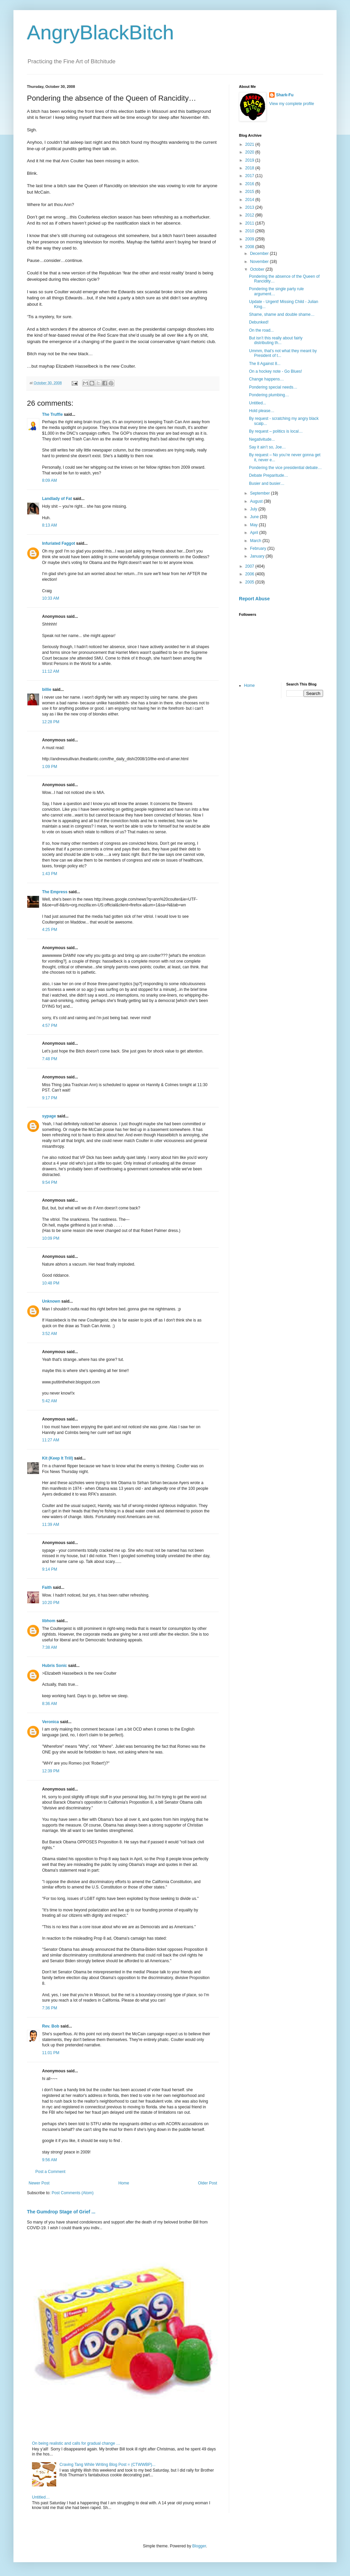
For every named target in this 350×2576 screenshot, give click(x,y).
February (258, 548)
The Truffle (52, 414)
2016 (250, 183)
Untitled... (257, 403)
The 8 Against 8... (264, 363)
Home (123, 2183)
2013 (250, 207)
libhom (48, 1620)
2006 (250, 574)
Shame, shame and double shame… (282, 314)
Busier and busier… (266, 483)
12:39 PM (50, 1771)
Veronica (50, 1721)
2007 (250, 566)
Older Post (207, 2183)
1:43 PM (49, 873)
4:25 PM (49, 929)
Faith (47, 1587)
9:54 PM (49, 1182)
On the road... (261, 330)
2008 (250, 246)
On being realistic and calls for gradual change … (76, 2443)
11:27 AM (50, 1440)
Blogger (199, 2546)
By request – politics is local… (276, 431)
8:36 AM (49, 1703)
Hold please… (261, 410)
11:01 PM (50, 2052)
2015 (250, 191)
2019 (250, 160)
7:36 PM (49, 2008)
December (260, 253)
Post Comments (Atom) (72, 2192)
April (254, 532)
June (255, 516)
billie (46, 689)
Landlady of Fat (57, 498)
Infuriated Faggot (58, 543)
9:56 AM (49, 2159)
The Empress (54, 892)
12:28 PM (50, 722)
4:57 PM (49, 1025)
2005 (250, 582)
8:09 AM (49, 480)
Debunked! (259, 322)
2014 (250, 199)
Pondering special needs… (273, 387)
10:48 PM (50, 1283)
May (254, 525)
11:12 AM (50, 671)
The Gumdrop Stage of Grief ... (61, 2211)
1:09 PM (49, 766)
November (260, 261)
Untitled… (41, 2497)
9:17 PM (49, 1098)
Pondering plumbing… (269, 395)
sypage (49, 1116)
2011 (250, 223)
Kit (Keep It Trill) (57, 1458)
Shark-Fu (284, 95)
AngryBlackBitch (100, 32)
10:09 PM (50, 1238)
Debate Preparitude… (268, 475)
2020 (250, 152)
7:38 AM (49, 1647)
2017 (250, 175)
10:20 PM (50, 1602)
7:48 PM (49, 1059)
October (258, 269)
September (260, 493)
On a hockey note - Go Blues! (275, 371)
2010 (250, 231)
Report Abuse (254, 598)
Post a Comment (50, 2171)
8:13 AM (49, 525)
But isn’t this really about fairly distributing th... (276, 340)
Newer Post (39, 2183)
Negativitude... (262, 439)
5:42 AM (49, 1401)
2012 (250, 215)
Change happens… (266, 379)
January (258, 556)
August (257, 501)
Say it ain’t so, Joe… (267, 447)
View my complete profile (291, 103)
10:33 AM (50, 598)
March (256, 540)
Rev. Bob (50, 2026)
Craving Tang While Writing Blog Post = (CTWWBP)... (107, 2464)
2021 (250, 144)
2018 (250, 168)
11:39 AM (50, 1524)
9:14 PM (49, 1569)
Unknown (51, 1301)
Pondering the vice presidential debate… (285, 467)
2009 (250, 239)
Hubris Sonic (54, 1665)
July (254, 509)
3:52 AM (49, 1333)
